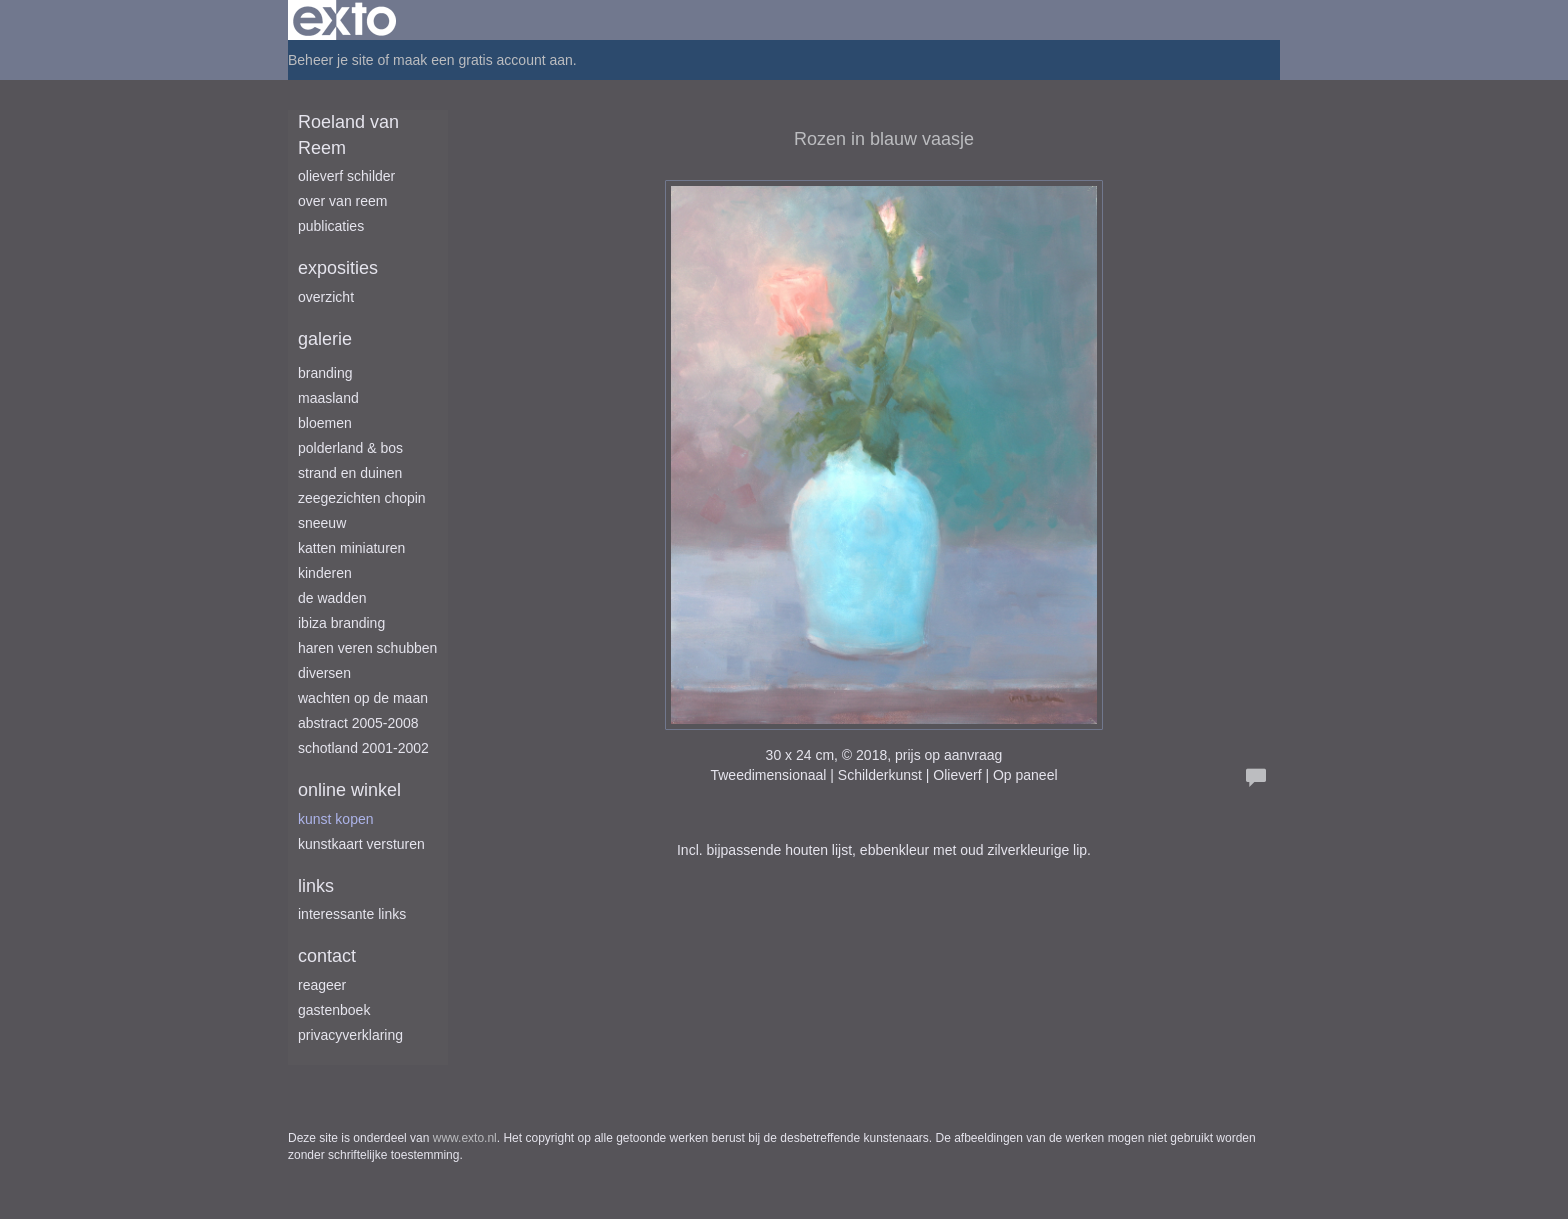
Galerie (325, 339)
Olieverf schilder (346, 176)
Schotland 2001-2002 (363, 748)
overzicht (326, 297)
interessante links (352, 914)
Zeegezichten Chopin (362, 498)
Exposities (338, 268)
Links (316, 886)
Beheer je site (331, 60)
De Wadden (332, 598)
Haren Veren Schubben (367, 648)
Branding (325, 373)
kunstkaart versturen (361, 844)
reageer (322, 985)
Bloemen (325, 423)
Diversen (324, 673)
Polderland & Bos (350, 448)
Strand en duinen (350, 473)
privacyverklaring (350, 1035)
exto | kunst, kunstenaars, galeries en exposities (344, 20)
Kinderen (325, 573)
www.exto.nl (465, 1138)
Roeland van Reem (348, 135)
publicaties (331, 226)
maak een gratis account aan (483, 60)
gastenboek (334, 1010)
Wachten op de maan (363, 698)
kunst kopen (336, 819)
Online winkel (349, 790)
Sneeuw (322, 523)
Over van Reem (342, 201)
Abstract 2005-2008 (358, 723)
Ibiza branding (341, 623)
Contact (327, 956)
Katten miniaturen (351, 548)
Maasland (328, 398)
